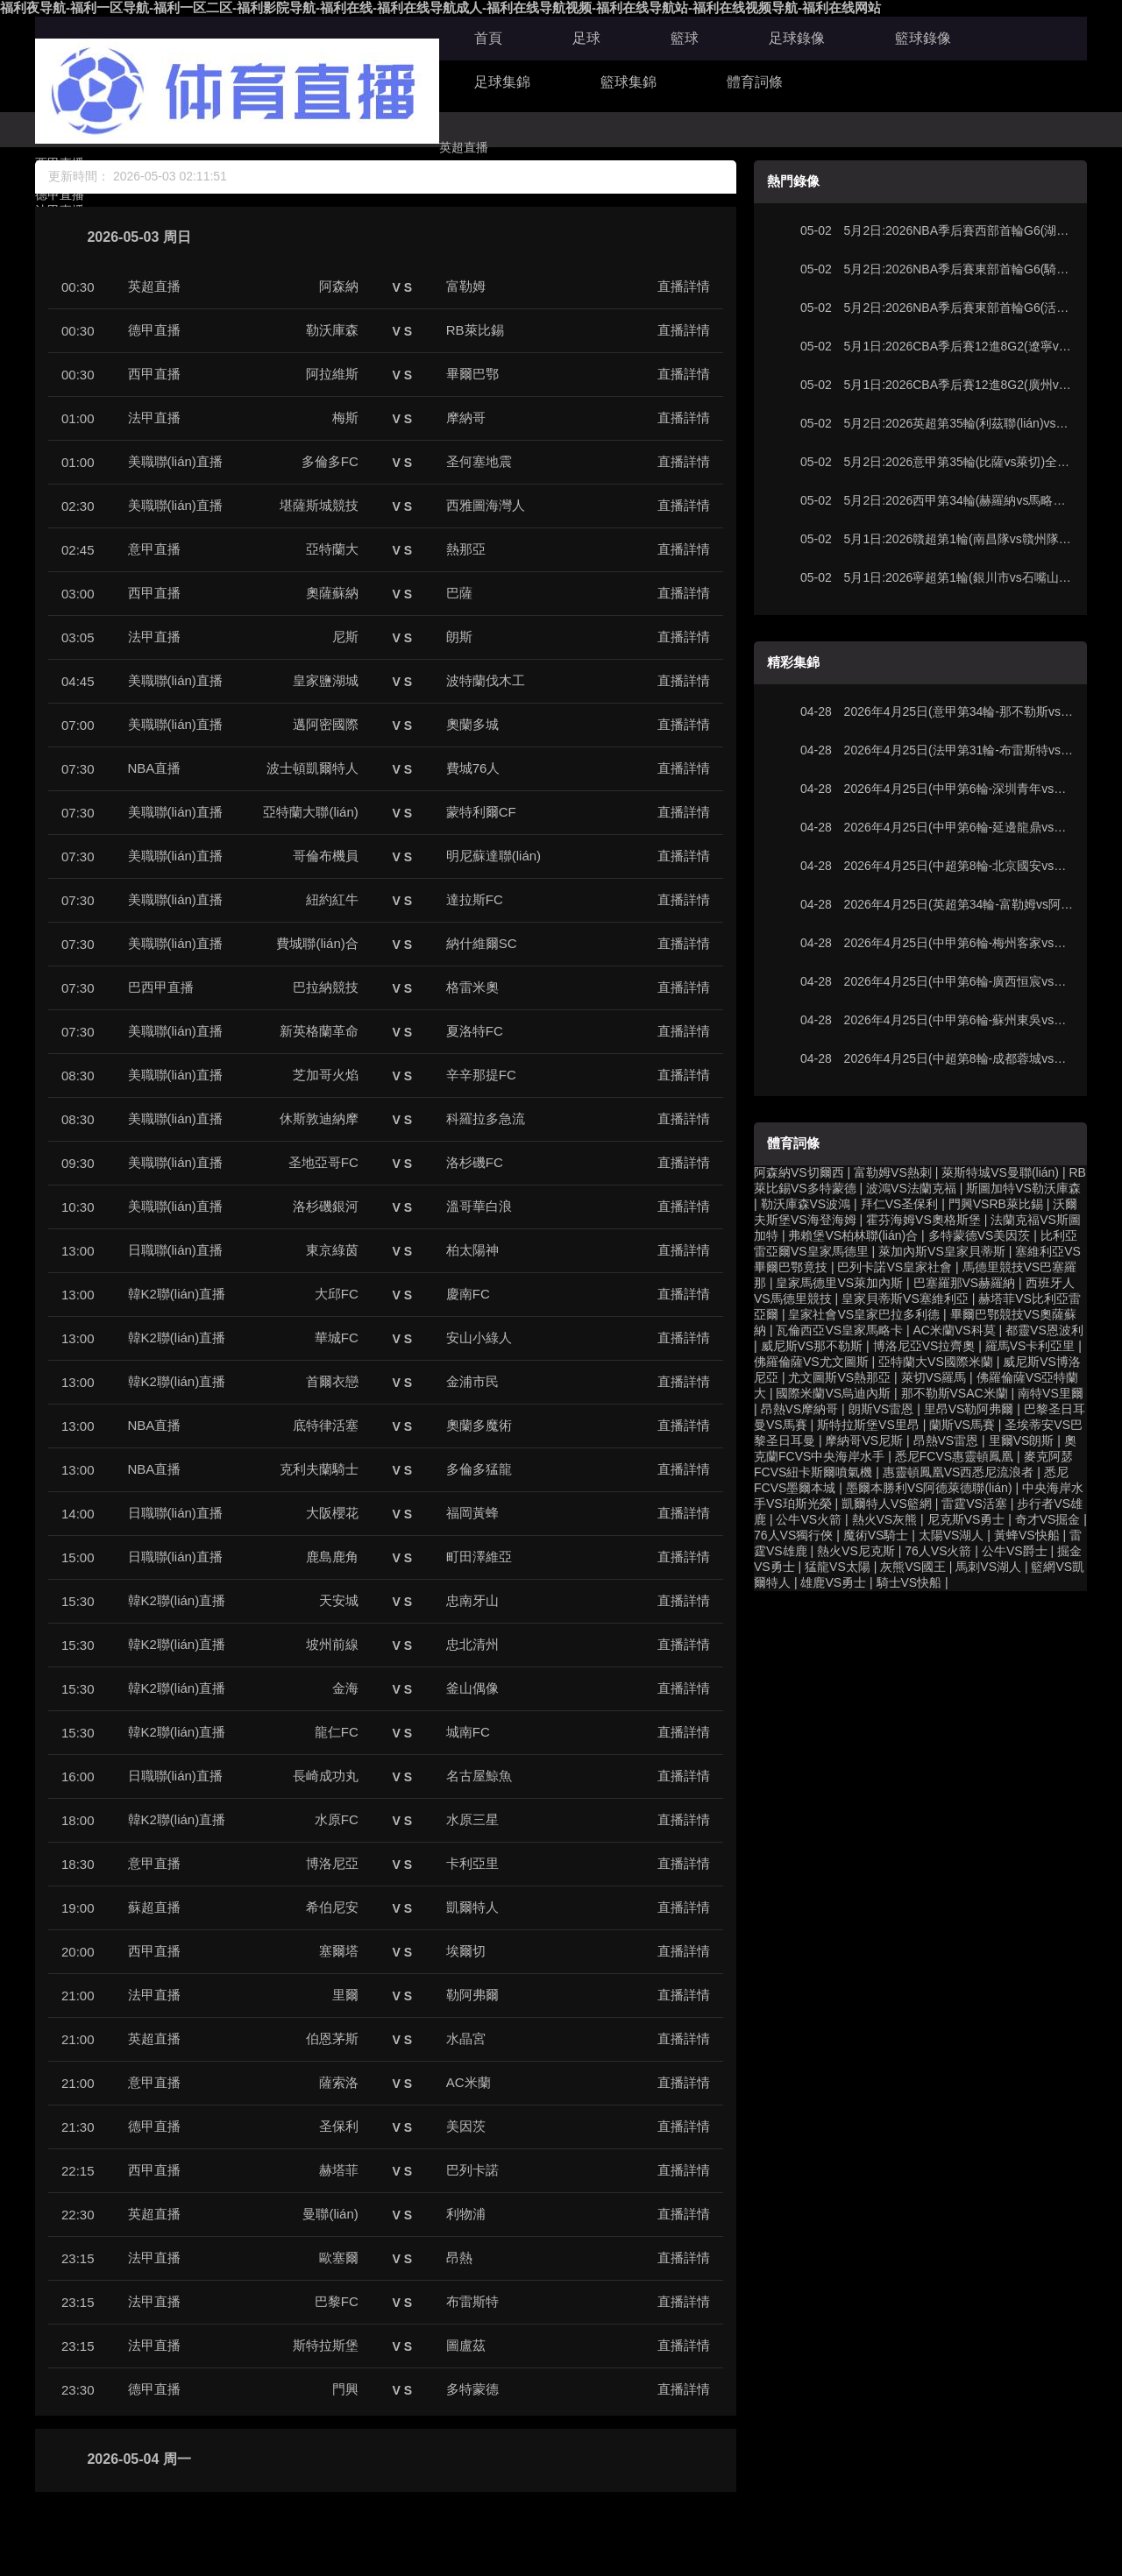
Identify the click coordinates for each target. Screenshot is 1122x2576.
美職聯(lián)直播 (175, 461)
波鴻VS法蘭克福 (911, 1188)
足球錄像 (797, 38)
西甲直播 (154, 373)
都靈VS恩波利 (1044, 1330)
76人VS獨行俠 (793, 1535)
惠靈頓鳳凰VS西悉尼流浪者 (958, 1472)
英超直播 (463, 147)
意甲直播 (154, 548)
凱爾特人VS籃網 (887, 1504)
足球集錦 (502, 81)
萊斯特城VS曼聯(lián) (1000, 1172)
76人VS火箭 (938, 1551)
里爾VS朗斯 (1022, 1440)
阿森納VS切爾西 (799, 1172)
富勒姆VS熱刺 (893, 1172)
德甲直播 (154, 329)
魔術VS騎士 (876, 1535)
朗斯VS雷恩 (881, 1409)
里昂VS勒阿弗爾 (969, 1409)
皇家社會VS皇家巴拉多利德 (864, 1314)
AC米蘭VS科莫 (954, 1330)
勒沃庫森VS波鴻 (806, 1204)
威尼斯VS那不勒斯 (812, 1346)
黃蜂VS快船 (1027, 1535)
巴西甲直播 (161, 987)
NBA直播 (154, 768)
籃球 (685, 38)
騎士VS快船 (909, 1582)
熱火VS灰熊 (885, 1519)
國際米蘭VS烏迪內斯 (833, 1393)
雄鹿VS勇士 (833, 1582)
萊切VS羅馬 (934, 1377)
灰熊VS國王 (913, 1567)
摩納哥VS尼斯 (864, 1440)
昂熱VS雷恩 (946, 1440)
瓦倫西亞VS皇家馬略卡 (839, 1330)
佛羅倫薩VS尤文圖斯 (811, 1362)
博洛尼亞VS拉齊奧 (924, 1346)
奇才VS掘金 (1048, 1519)
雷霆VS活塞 (974, 1504)
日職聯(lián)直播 (175, 1249)
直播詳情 (683, 286)
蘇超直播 (154, 1907)
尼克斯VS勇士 (966, 1519)
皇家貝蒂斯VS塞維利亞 (905, 1299)
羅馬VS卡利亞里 (1030, 1346)
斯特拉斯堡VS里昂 (868, 1425)
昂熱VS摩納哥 (800, 1409)
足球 (586, 38)
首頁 (488, 38)
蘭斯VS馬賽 (962, 1425)
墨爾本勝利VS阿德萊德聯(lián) (929, 1488)
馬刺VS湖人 (988, 1567)
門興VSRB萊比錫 (995, 1204)
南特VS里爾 (1050, 1393)
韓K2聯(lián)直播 (177, 1293)
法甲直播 (154, 417)
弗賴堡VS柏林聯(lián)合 (853, 1235)
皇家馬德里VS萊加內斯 (839, 1283)
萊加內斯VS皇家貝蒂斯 (941, 1251)
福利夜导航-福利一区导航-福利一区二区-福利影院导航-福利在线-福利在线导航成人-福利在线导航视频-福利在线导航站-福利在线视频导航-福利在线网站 (440, 7)
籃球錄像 (923, 38)
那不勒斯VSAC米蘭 (954, 1393)
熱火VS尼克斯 (856, 1551)
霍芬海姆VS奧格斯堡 (923, 1220)
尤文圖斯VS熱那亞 (839, 1377)
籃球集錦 (628, 81)
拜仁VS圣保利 (900, 1204)
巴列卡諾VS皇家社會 (894, 1267)
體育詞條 (755, 81)
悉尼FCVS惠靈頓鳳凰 (954, 1456)
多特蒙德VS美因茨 (979, 1235)
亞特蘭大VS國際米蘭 (935, 1362)
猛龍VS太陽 (837, 1567)
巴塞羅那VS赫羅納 (964, 1283)
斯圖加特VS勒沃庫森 (1023, 1188)
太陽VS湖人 (951, 1535)
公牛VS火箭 (809, 1519)
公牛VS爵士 (1014, 1551)
